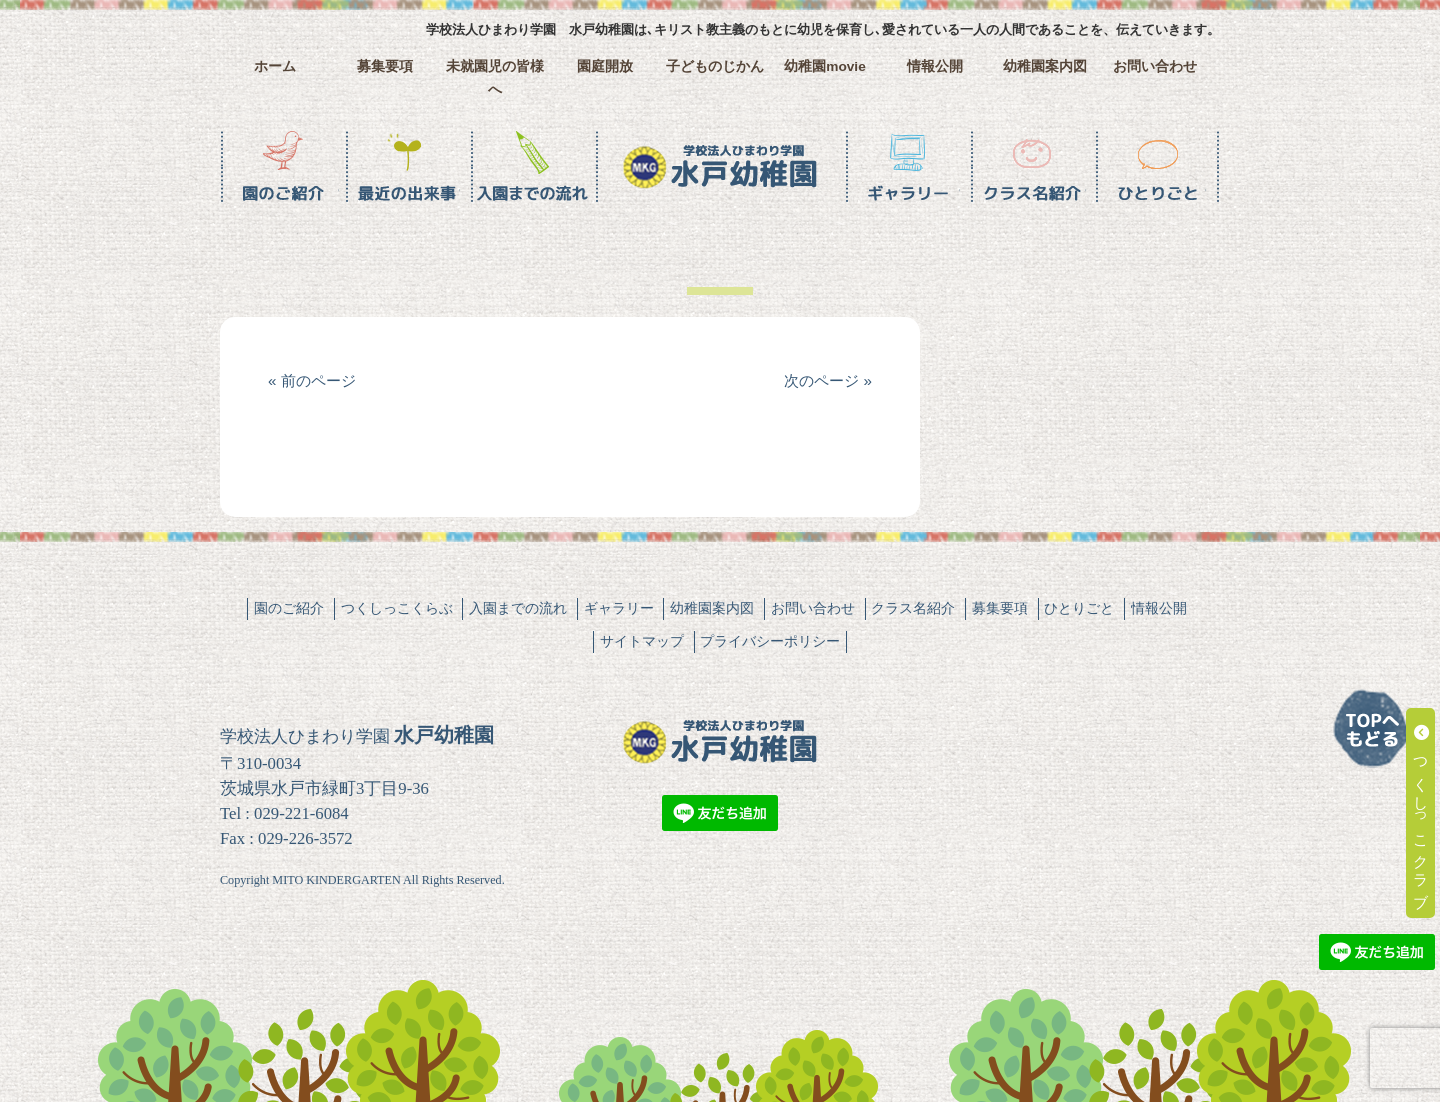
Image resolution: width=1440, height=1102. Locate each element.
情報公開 (935, 66)
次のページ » (828, 380)
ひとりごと (1079, 608)
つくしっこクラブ (1421, 813)
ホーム (275, 66)
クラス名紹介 (913, 608)
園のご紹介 (289, 608)
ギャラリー (619, 608)
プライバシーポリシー (770, 641)
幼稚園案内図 (1045, 66)
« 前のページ (312, 380)
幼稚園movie (825, 66)
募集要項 (385, 66)
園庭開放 (605, 66)
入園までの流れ (518, 608)
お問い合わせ (1155, 66)
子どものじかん (715, 66)
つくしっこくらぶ (397, 608)
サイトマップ (642, 641)
